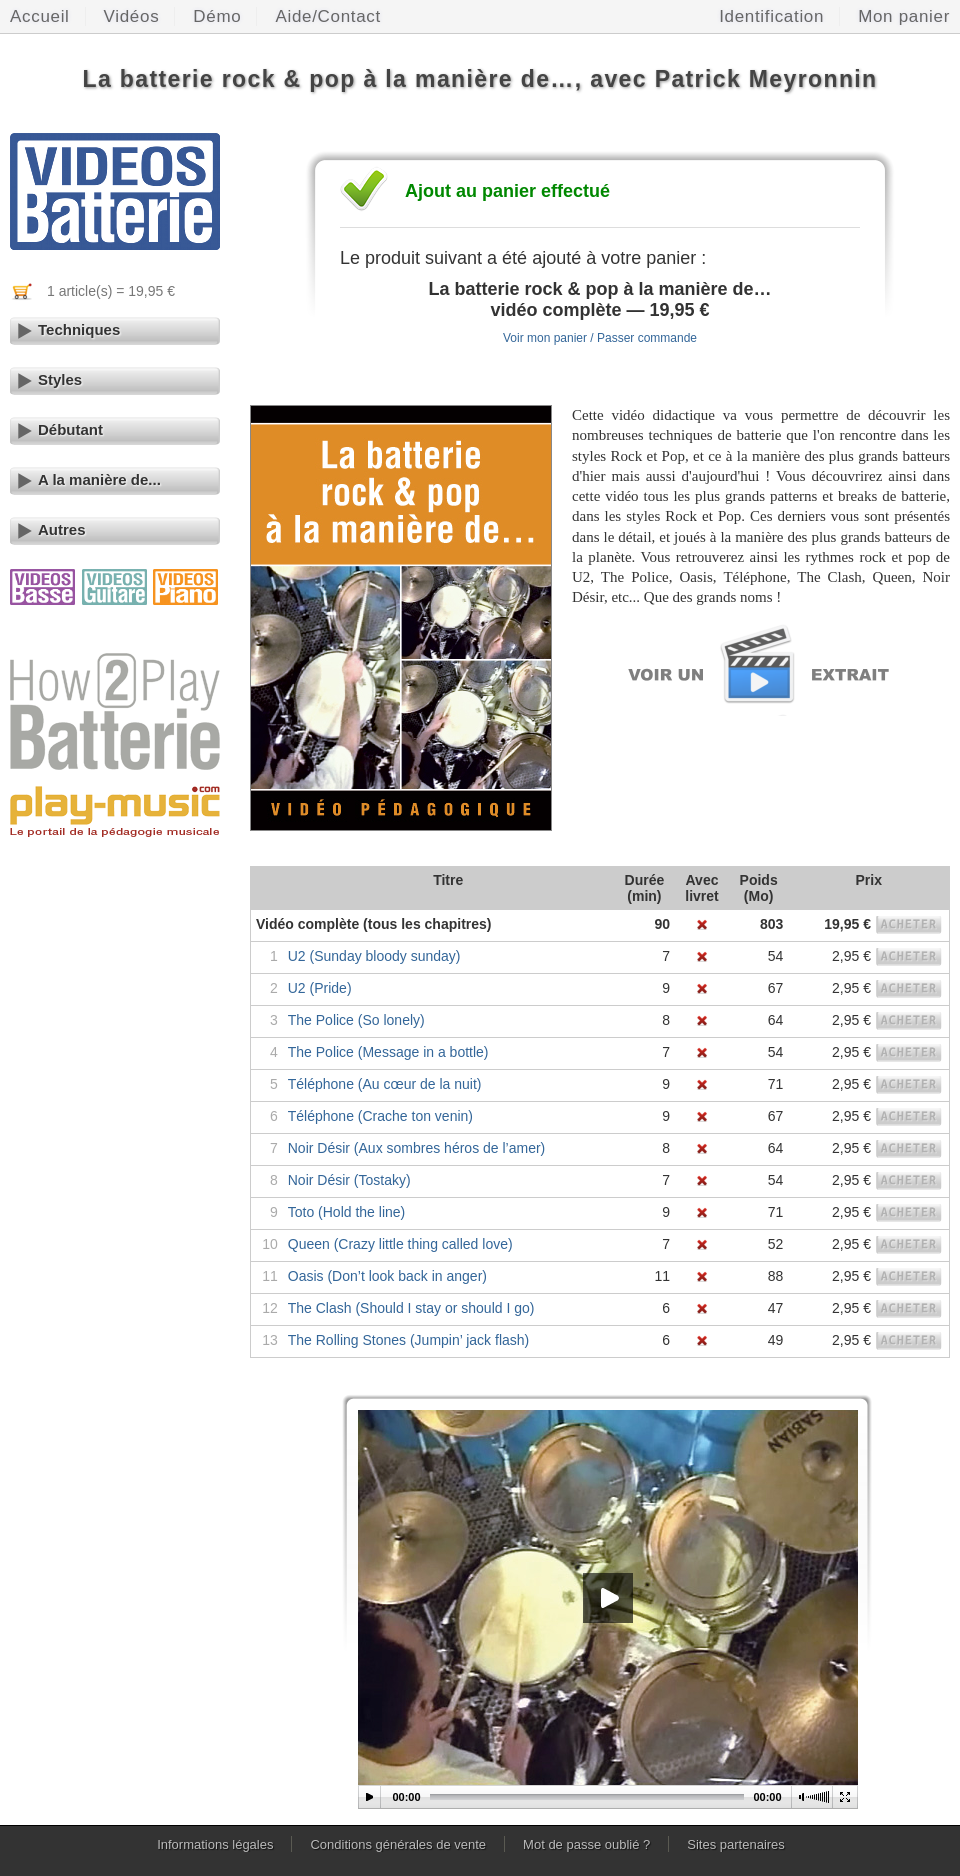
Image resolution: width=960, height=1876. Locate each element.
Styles (60, 379)
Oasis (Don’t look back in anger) (387, 1276)
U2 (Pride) (320, 988)
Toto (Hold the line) (347, 1212)
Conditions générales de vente (398, 1844)
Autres (62, 529)
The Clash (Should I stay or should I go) (411, 1308)
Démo (217, 16)
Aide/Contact (328, 16)
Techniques (79, 329)
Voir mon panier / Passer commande (600, 338)
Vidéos (132, 16)
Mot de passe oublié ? (586, 1844)
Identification (771, 16)
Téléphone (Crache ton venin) (380, 1116)
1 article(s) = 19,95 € (111, 291)
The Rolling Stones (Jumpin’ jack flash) (408, 1340)
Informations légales (215, 1844)
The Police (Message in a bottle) (388, 1052)
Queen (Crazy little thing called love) (400, 1244)
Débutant (70, 429)
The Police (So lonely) (356, 1020)
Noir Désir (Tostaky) (349, 1180)
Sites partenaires (736, 1844)
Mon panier (904, 16)
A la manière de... (99, 479)
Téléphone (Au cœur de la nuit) (385, 1084)
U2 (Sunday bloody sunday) (374, 956)
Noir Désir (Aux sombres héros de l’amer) (417, 1148)
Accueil (40, 16)
